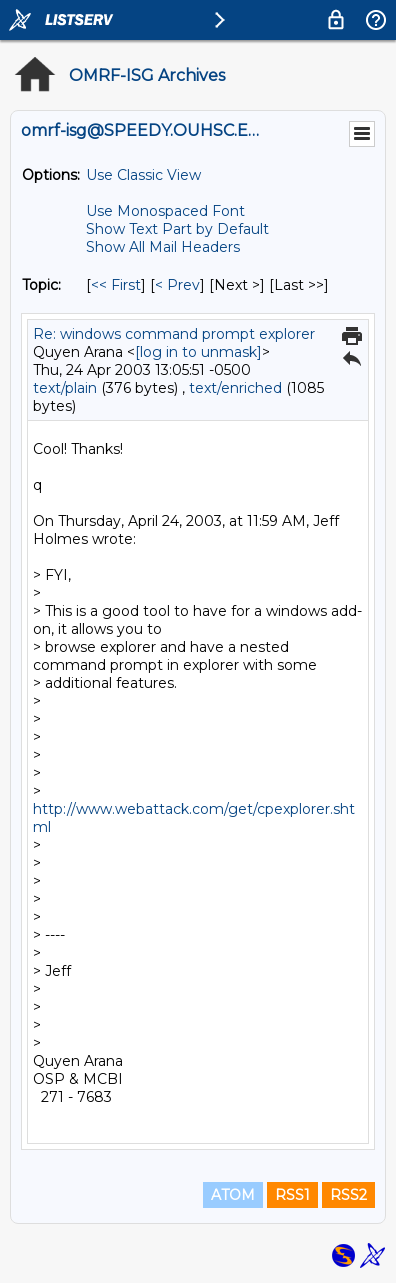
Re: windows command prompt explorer (174, 334)
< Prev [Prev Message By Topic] (177, 285)
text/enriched (235, 388)
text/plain (65, 388)
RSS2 (348, 1195)
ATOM (233, 1195)
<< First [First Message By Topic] (116, 285)
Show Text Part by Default (177, 229)
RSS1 (292, 1195)
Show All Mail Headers (163, 247)
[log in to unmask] (198, 352)
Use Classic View (143, 175)
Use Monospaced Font (165, 211)
